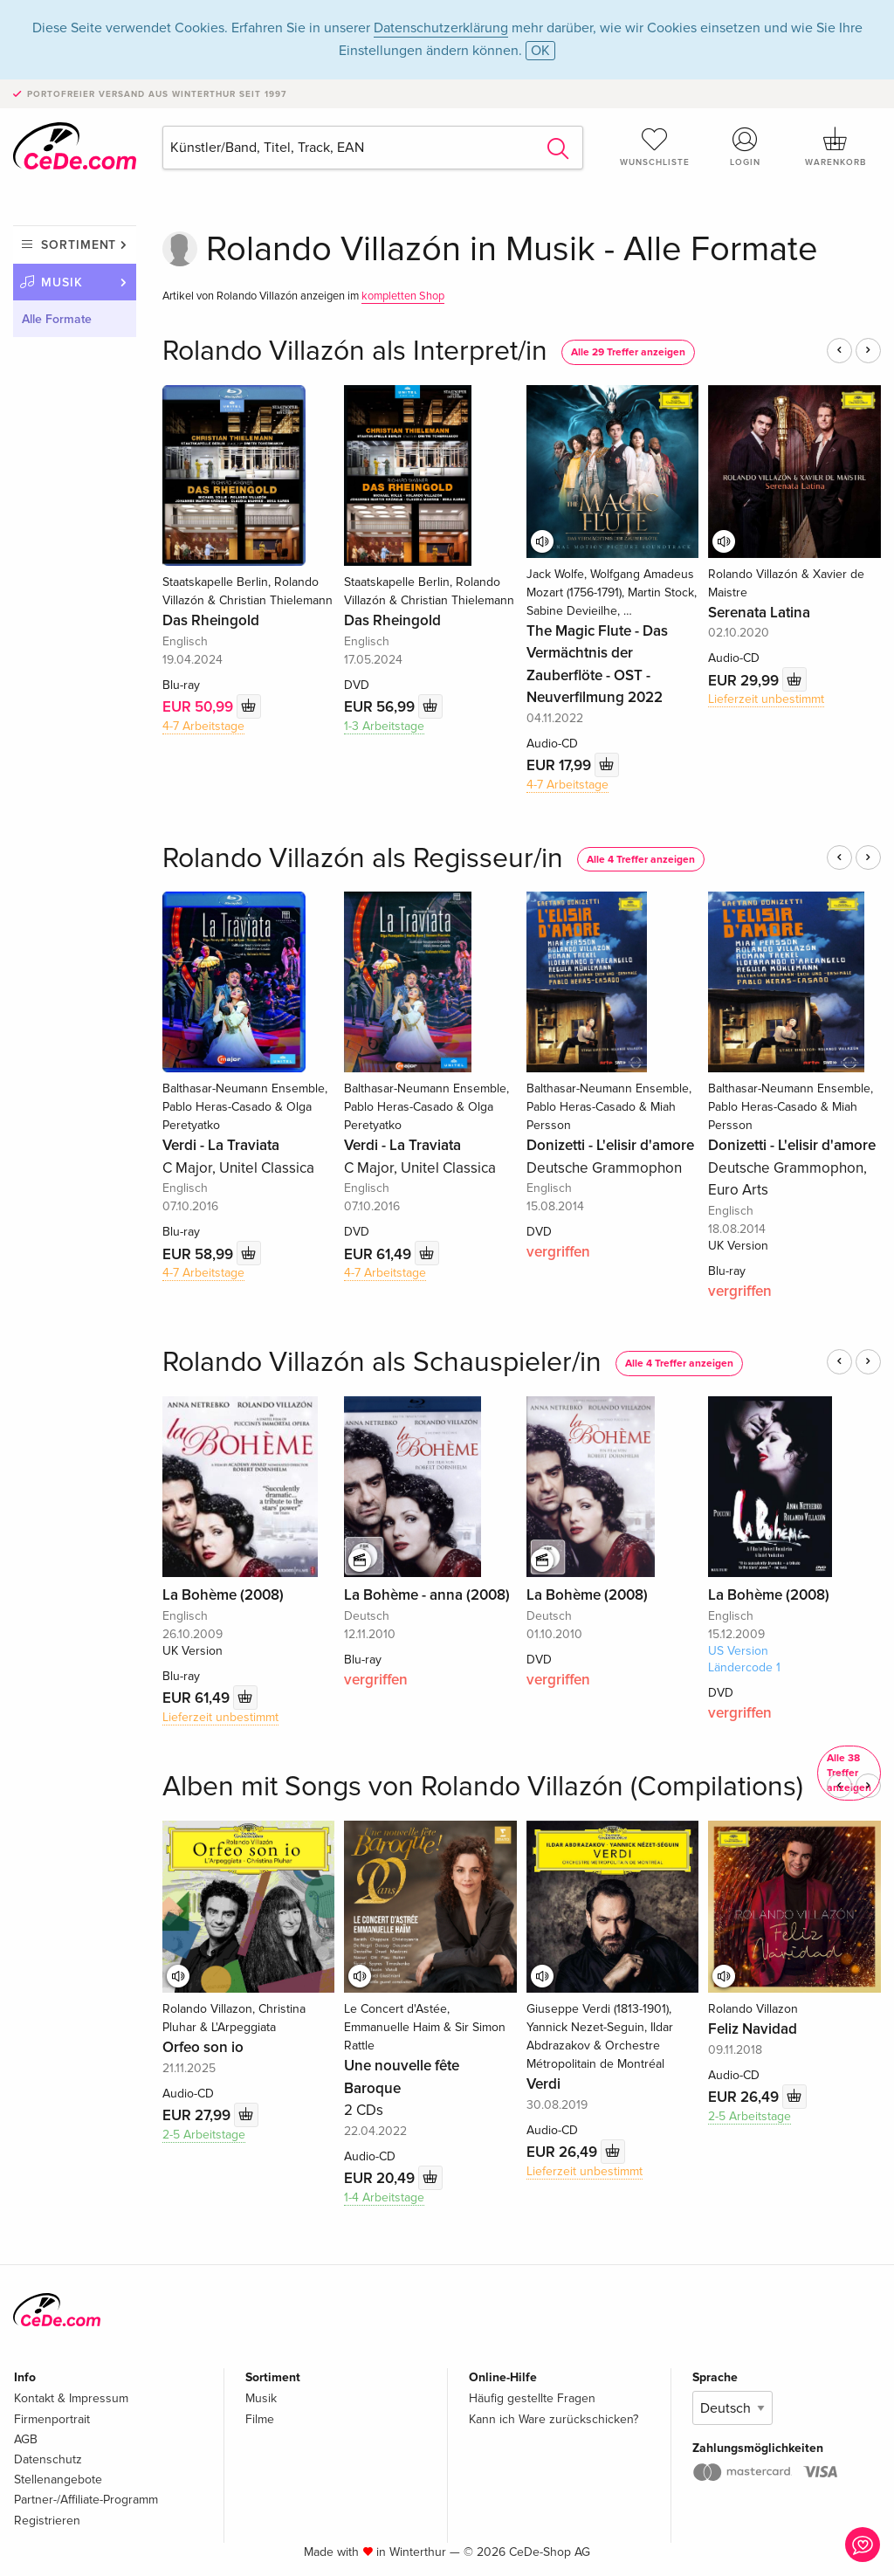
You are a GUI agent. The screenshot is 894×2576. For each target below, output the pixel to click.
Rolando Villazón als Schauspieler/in (382, 1363)
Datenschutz (48, 2459)
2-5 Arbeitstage (203, 2134)
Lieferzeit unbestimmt (766, 699)
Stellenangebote (58, 2479)
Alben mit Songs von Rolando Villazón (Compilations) (482, 1787)
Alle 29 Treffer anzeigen (628, 352)
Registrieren (47, 2520)
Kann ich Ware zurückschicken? (553, 2419)
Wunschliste (654, 147)
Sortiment (78, 245)
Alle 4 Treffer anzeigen (641, 859)
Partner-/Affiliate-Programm (86, 2499)
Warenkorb (835, 147)
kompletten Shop (402, 296)
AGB (26, 2439)
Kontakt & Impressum (71, 2398)
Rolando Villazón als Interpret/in (354, 351)
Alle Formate (57, 319)
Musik (62, 282)
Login (744, 147)
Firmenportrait (52, 2419)
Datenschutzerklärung (441, 28)
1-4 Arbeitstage (384, 2197)
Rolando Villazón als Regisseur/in (362, 859)
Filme (259, 2419)
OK (540, 50)
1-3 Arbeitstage (384, 726)
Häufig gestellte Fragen (532, 2398)
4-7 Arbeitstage (203, 726)
